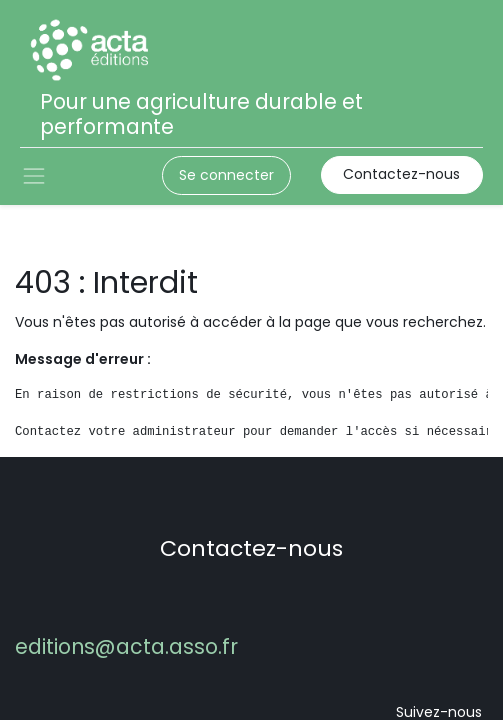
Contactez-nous (401, 174)
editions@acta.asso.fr (126, 647)
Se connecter (226, 175)
